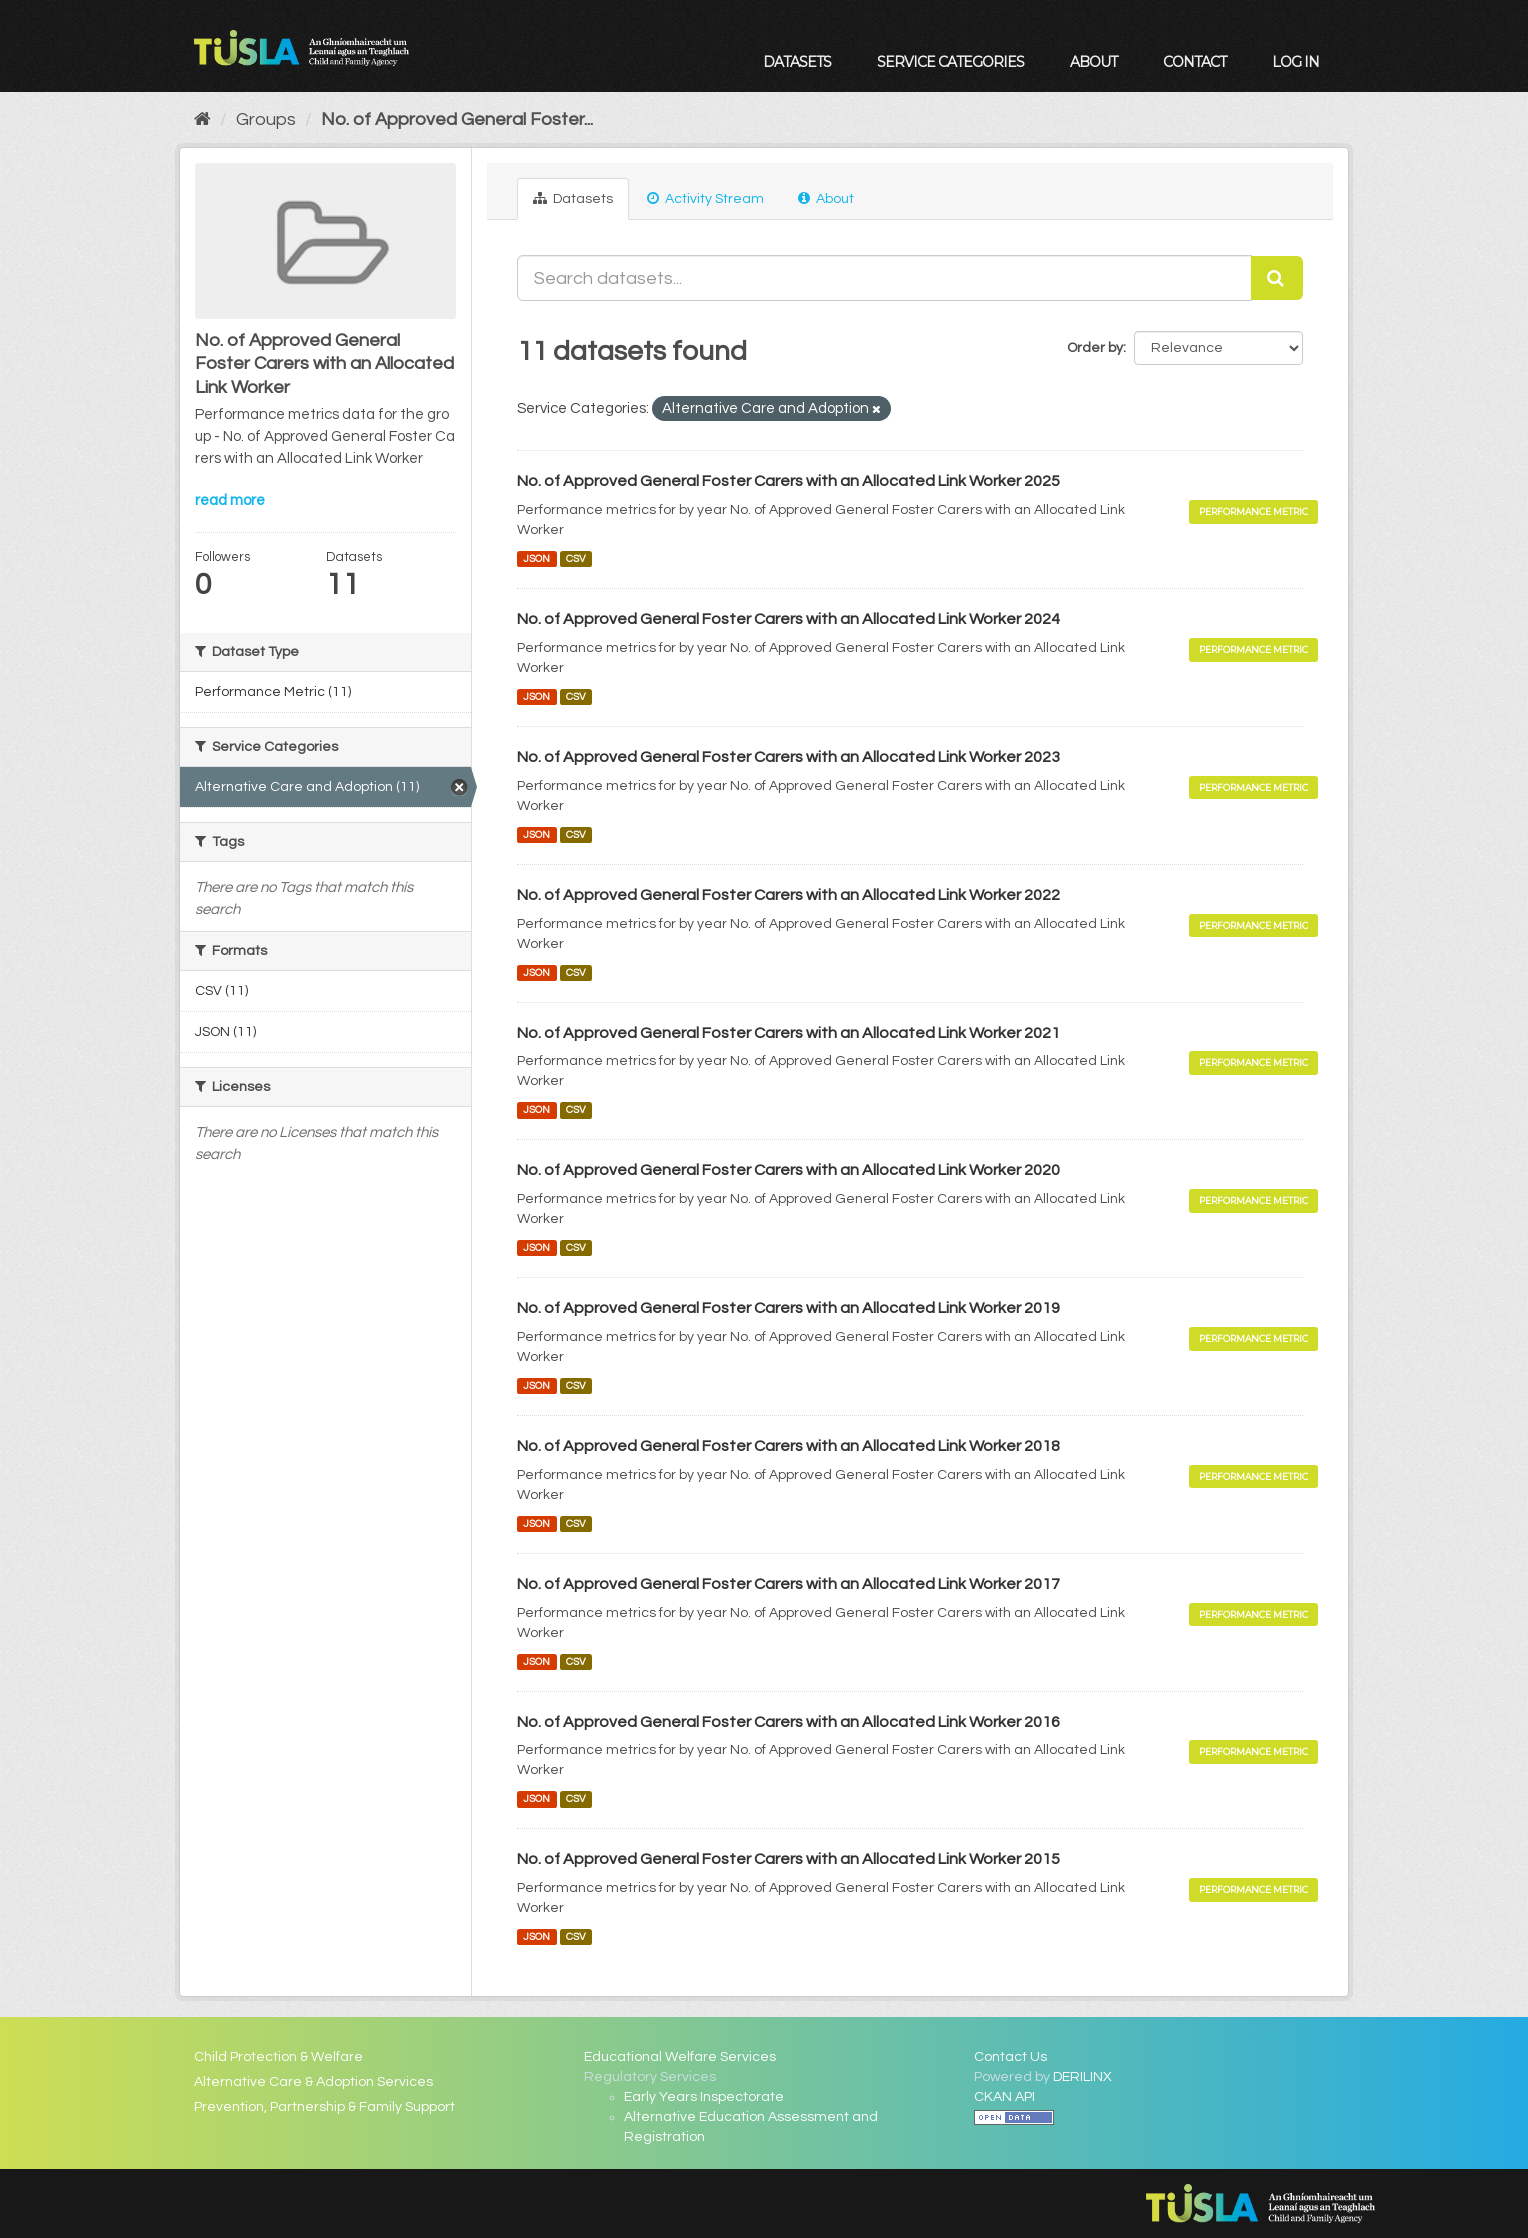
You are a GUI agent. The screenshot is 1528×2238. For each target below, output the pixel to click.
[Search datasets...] (884, 278)
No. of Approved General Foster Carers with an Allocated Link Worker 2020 (788, 1170)
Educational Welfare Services (680, 2057)
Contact (1194, 62)
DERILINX (1082, 2077)
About (1093, 62)
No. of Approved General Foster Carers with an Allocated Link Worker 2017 (788, 1584)
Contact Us (1010, 2057)
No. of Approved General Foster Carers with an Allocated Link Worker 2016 (788, 1722)
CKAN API (1004, 2097)
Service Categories (950, 62)
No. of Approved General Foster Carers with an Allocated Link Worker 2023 (788, 757)
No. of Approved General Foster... (457, 119)
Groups (266, 119)
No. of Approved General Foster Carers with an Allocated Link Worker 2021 (788, 1033)
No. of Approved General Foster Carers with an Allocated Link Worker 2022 (788, 895)
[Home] (202, 119)
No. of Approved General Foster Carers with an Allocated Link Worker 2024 (788, 619)
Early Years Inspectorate (704, 2097)
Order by (1095, 348)
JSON (536, 558)
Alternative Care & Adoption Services (313, 2082)
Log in (1295, 62)
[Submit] (1277, 278)
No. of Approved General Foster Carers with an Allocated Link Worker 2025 (788, 481)
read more (230, 500)
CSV (576, 558)
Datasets (797, 62)
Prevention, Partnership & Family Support (324, 2107)
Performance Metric (1253, 511)
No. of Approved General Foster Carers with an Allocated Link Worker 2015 (788, 1859)
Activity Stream (705, 198)
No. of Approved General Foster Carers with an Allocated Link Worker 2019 (788, 1308)
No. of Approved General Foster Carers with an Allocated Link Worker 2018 (788, 1446)
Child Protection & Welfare (278, 2057)
